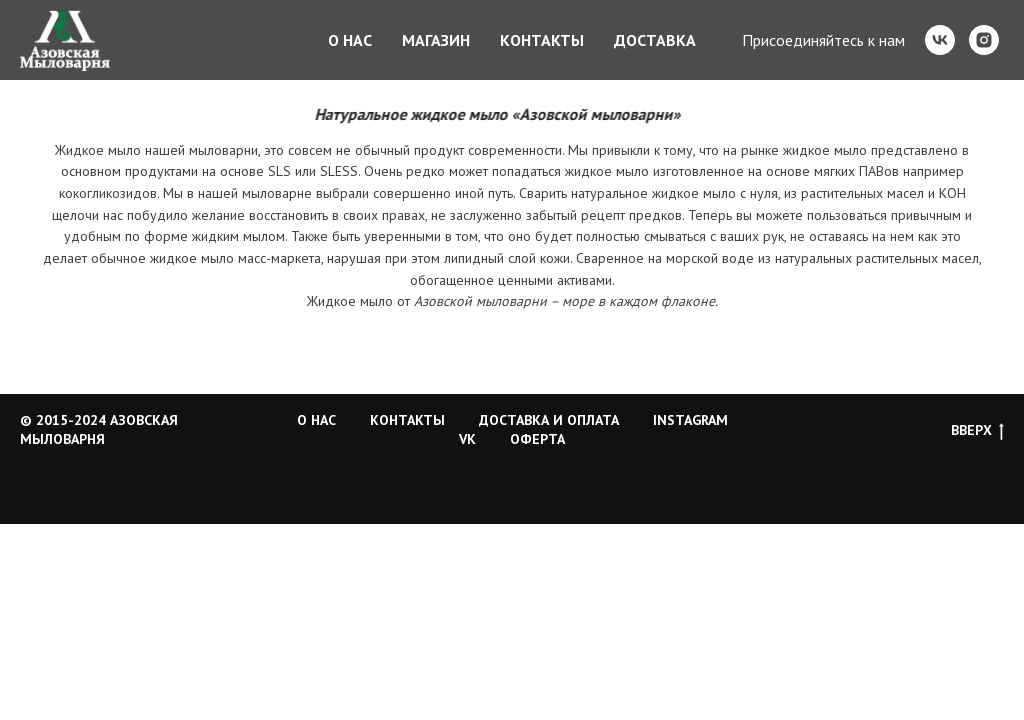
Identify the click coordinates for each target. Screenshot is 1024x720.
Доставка (655, 40)
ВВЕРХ (977, 430)
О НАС (316, 420)
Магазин (436, 40)
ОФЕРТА (537, 439)
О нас (350, 40)
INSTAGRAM (690, 420)
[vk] (940, 40)
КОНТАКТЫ (407, 420)
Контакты (542, 40)
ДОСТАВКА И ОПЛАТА (549, 420)
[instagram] (984, 40)
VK (467, 439)
